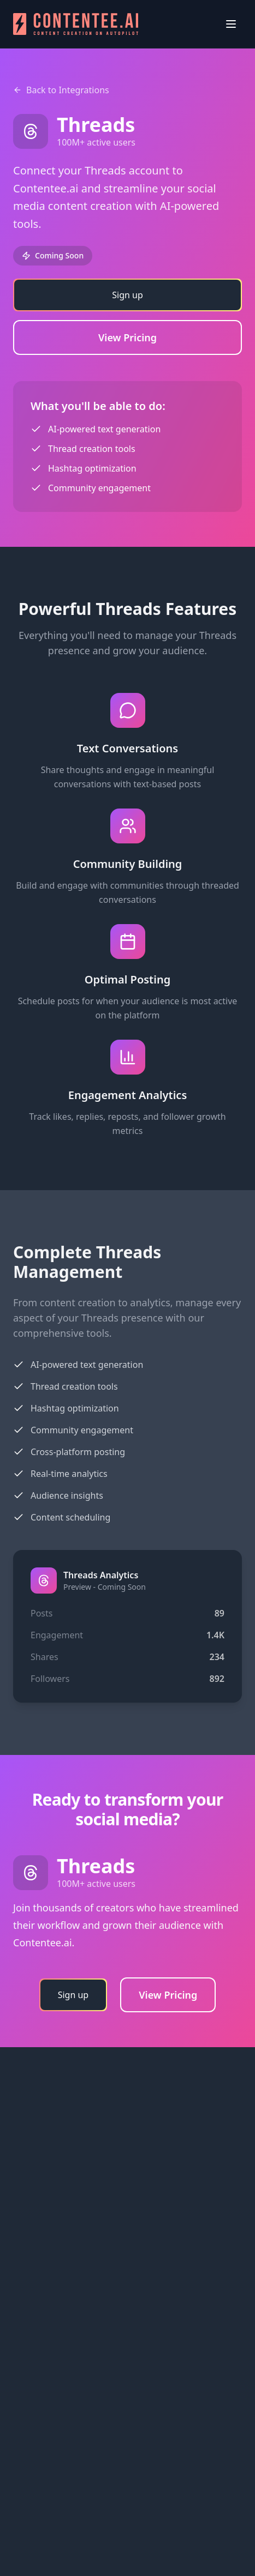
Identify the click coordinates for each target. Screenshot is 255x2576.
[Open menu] (231, 24)
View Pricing (127, 337)
